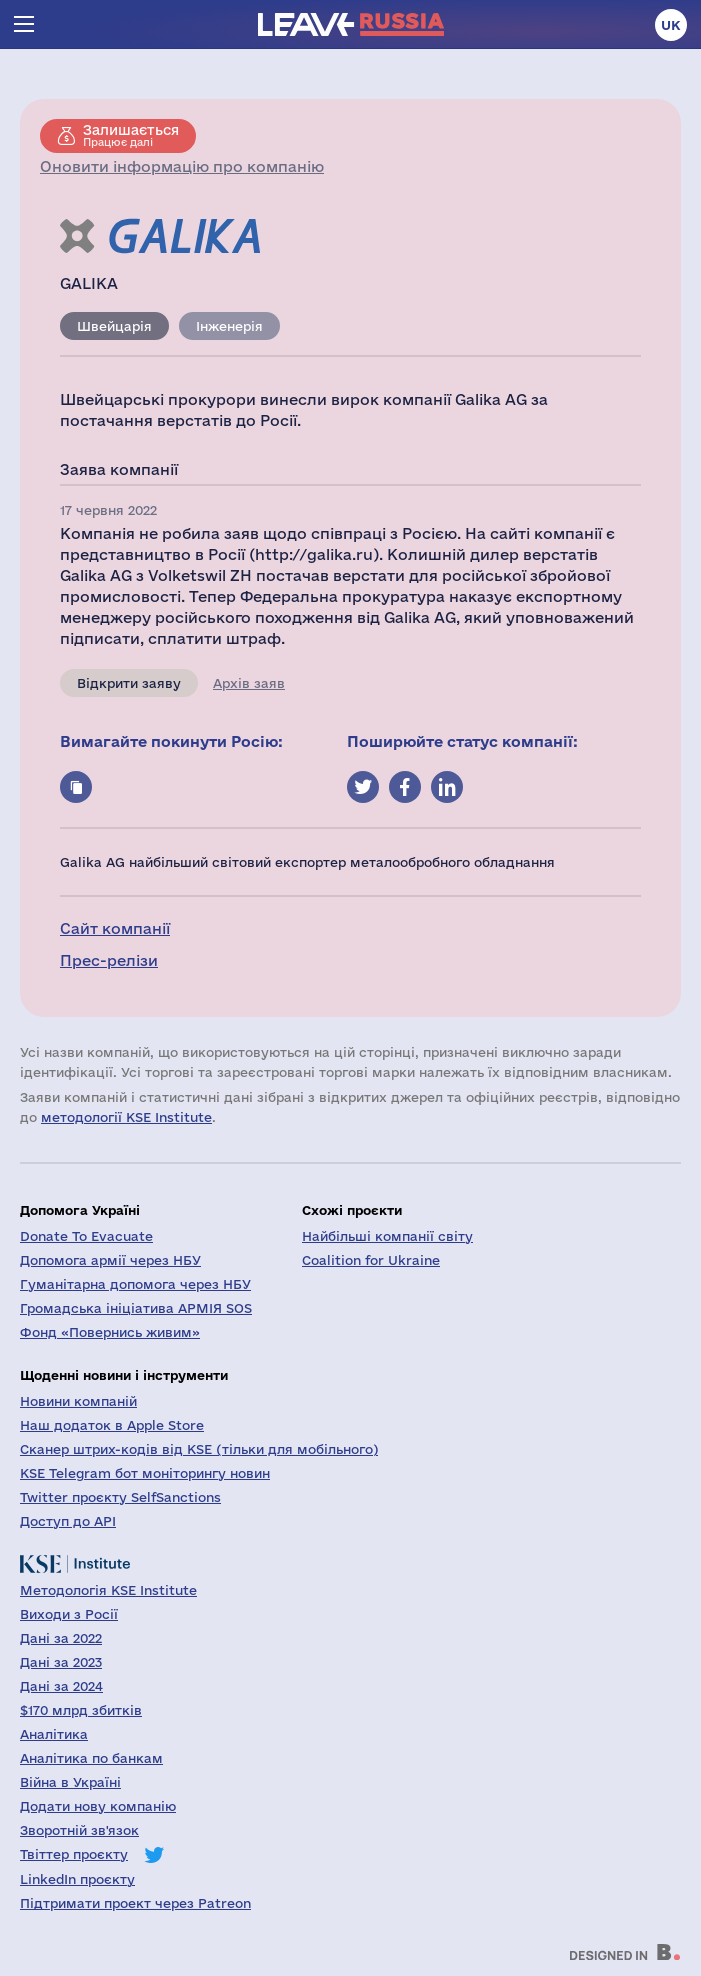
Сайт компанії (115, 928)
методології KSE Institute (126, 1117)
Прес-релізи (109, 960)
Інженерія (229, 326)
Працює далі (131, 135)
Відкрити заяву (129, 683)
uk (671, 25)
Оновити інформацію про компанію (182, 166)
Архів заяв (249, 683)
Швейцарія (114, 326)
